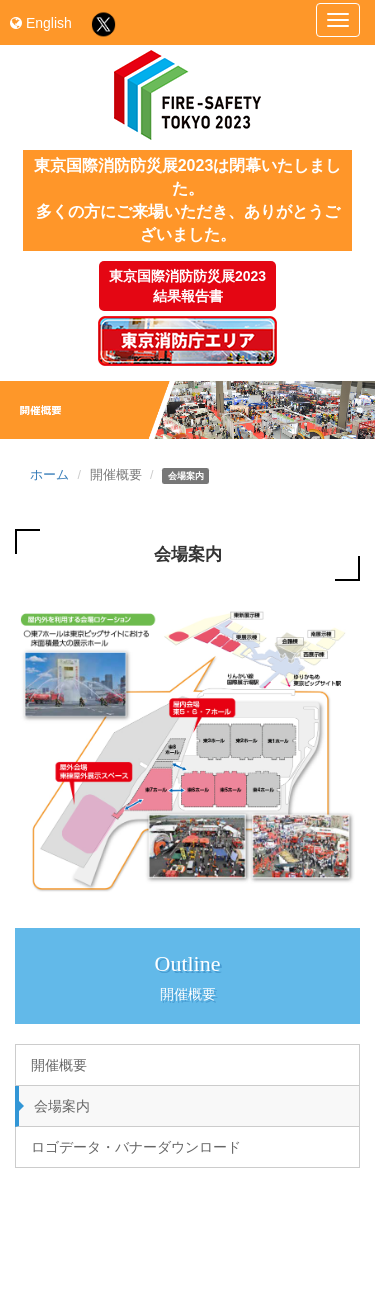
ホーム (49, 475)
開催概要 (59, 1065)
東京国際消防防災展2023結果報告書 (187, 286)
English (41, 23)
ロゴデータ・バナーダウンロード (136, 1147)
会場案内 (62, 1106)
